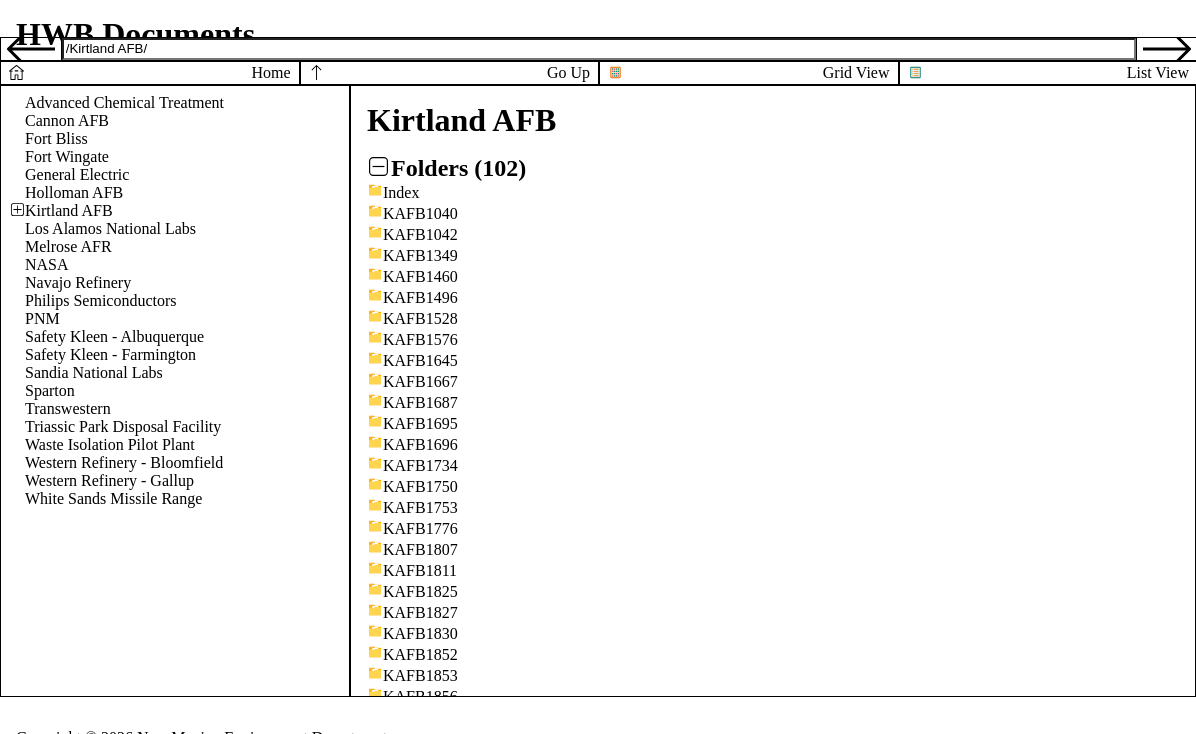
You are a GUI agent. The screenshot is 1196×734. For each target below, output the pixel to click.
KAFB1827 (420, 612)
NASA (47, 264)
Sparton (50, 390)
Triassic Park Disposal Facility (123, 426)
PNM (42, 318)
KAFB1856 (420, 696)
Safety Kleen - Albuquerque (114, 336)
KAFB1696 (420, 444)
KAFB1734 (420, 465)
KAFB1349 (420, 255)
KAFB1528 (420, 318)
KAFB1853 (420, 675)
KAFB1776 (420, 528)
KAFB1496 (420, 297)
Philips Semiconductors (101, 300)
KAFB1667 (420, 381)
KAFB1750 (420, 486)
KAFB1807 (420, 549)
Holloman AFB (74, 192)
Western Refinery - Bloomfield (124, 462)
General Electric (77, 174)
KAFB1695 (420, 423)
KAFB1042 (420, 234)
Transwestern (68, 408)
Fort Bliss (56, 138)
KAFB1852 (420, 654)
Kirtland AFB (69, 210)
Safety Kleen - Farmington (110, 354)
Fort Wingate (67, 156)
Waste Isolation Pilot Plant (110, 444)
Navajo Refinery (78, 282)
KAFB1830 (420, 633)
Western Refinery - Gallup (109, 480)
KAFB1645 (420, 360)
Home (270, 72)
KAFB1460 (420, 276)
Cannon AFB (67, 120)
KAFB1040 (420, 213)
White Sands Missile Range (113, 498)
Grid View (856, 72)
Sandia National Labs (94, 372)
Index (401, 192)
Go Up (568, 72)
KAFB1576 (420, 339)
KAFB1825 (420, 591)
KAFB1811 (420, 570)
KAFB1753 (420, 507)
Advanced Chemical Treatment (124, 102)
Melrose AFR (68, 246)
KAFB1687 (420, 402)
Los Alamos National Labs (110, 228)
